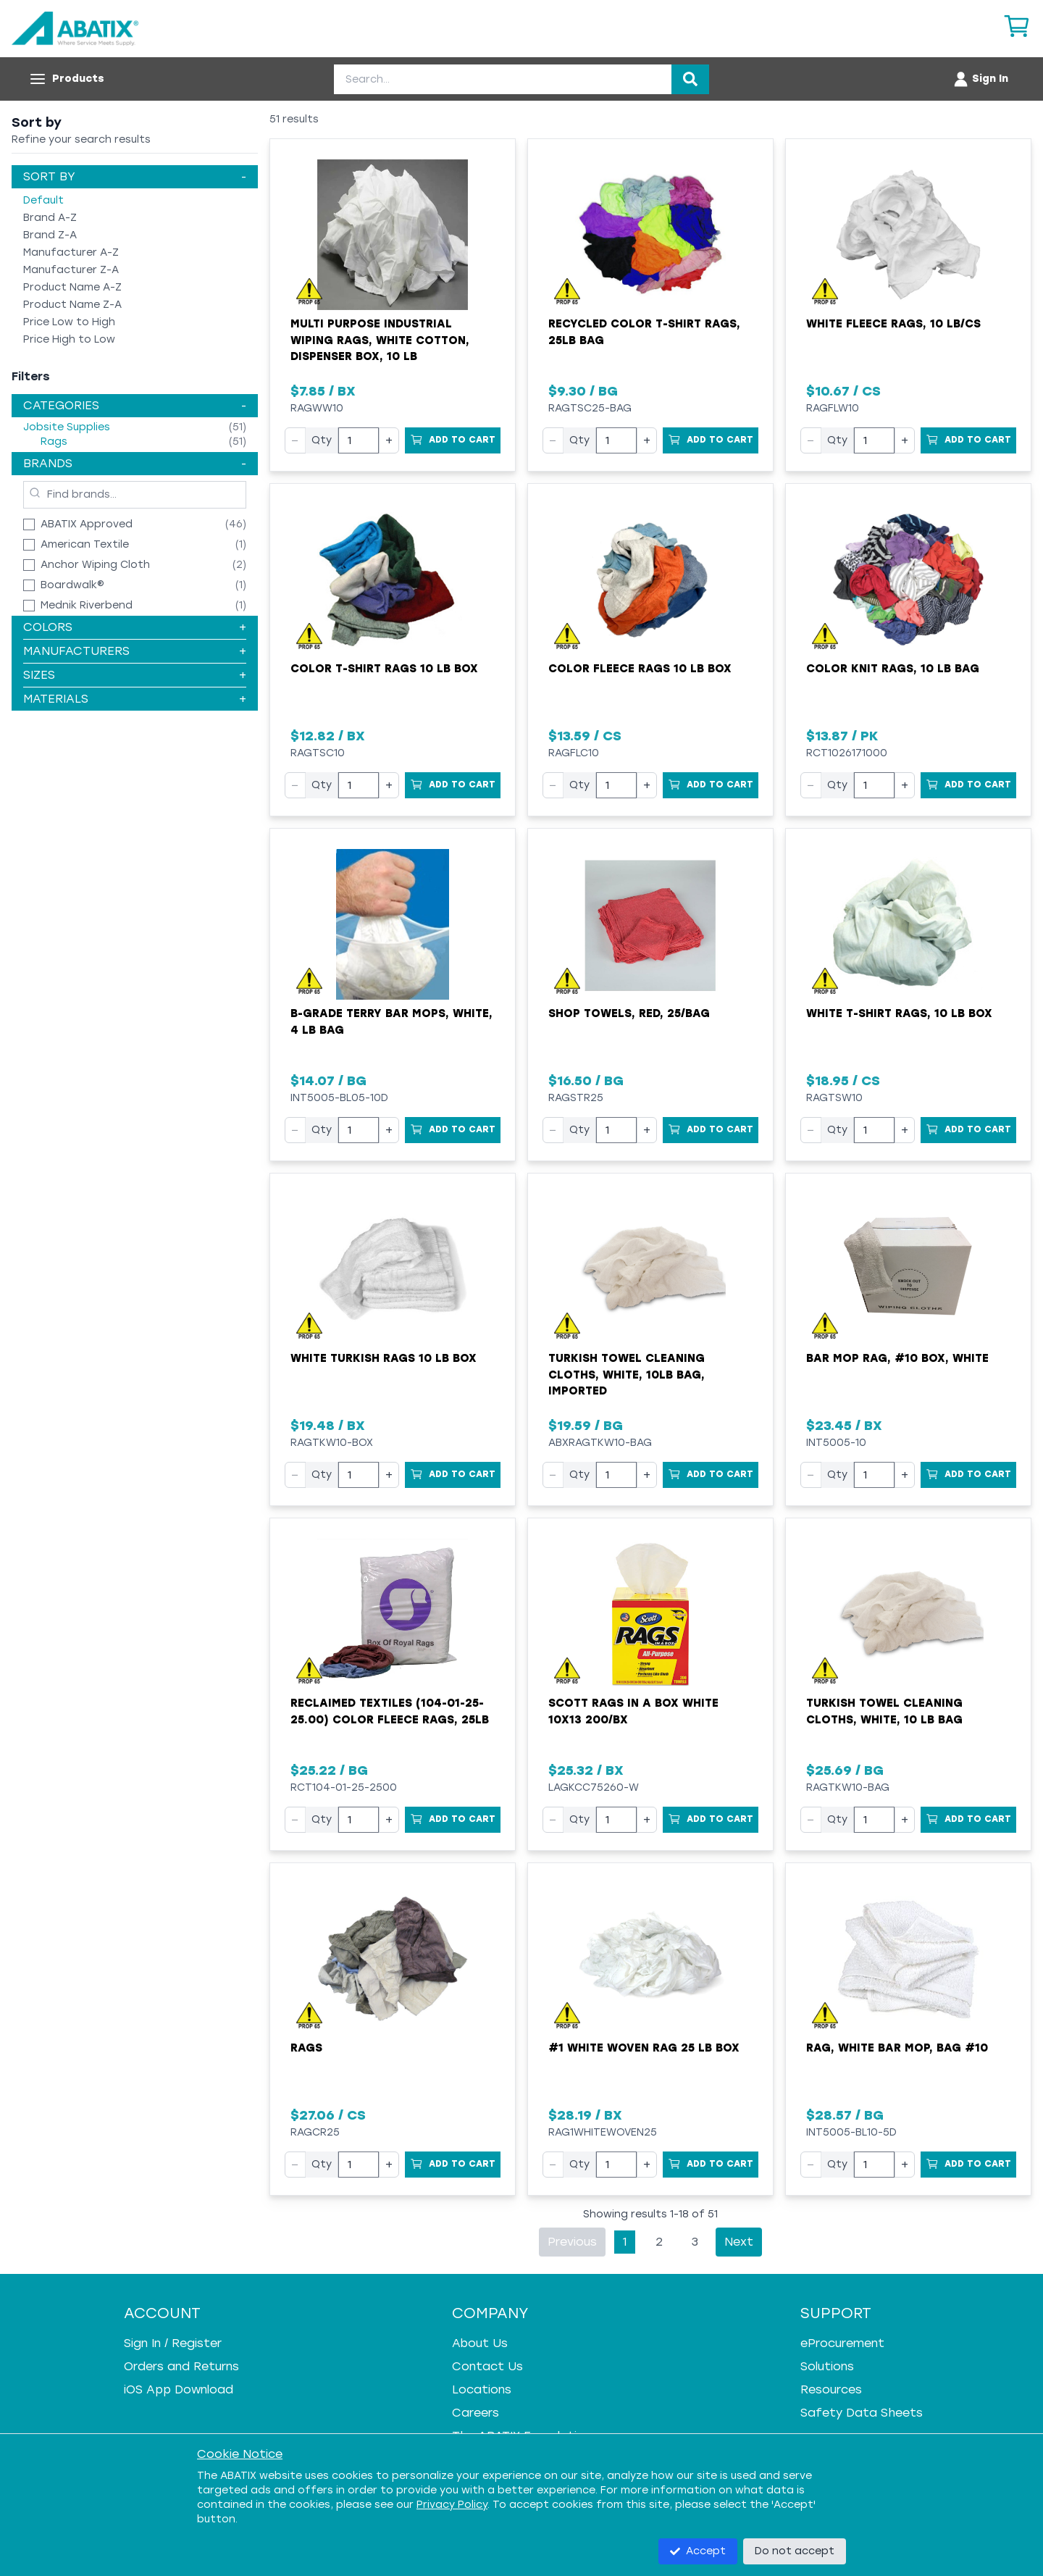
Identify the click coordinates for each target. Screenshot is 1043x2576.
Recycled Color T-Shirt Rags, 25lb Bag (644, 332)
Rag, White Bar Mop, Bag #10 (897, 2047)
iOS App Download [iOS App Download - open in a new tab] (178, 2389)
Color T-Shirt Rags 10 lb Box (384, 668)
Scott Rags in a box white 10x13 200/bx (633, 1711)
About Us (480, 2343)
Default (43, 200)
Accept (698, 2551)
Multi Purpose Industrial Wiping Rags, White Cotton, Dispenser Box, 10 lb (379, 340)
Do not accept (794, 2551)
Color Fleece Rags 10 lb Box (640, 668)
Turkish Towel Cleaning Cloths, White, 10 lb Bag (884, 1711)
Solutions (827, 2366)
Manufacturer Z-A (71, 270)
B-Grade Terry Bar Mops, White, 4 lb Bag (391, 1022)
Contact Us (487, 2366)
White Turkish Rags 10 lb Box (383, 1358)
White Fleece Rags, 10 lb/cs (893, 323)
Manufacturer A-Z (71, 252)
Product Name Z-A (72, 304)
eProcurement (842, 2343)
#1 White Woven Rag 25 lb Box (644, 2047)
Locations (481, 2389)
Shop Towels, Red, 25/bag (629, 1013)
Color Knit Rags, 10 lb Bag (892, 668)
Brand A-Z (50, 218)
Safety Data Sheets (861, 2413)
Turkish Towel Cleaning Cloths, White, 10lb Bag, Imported (626, 1374)
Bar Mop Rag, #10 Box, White (897, 1358)
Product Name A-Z (72, 287)
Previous (572, 2242)
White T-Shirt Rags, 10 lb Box (899, 1013)
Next (738, 2242)
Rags (306, 2047)
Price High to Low (69, 339)
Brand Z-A (50, 235)
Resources (831, 2389)
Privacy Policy (451, 2504)
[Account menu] (980, 79)
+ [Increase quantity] (389, 440)
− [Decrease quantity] (295, 440)
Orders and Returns (181, 2366)
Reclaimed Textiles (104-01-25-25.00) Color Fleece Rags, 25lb (389, 1711)
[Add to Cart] (452, 440)
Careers (475, 2413)
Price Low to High (69, 322)
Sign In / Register (173, 2343)
